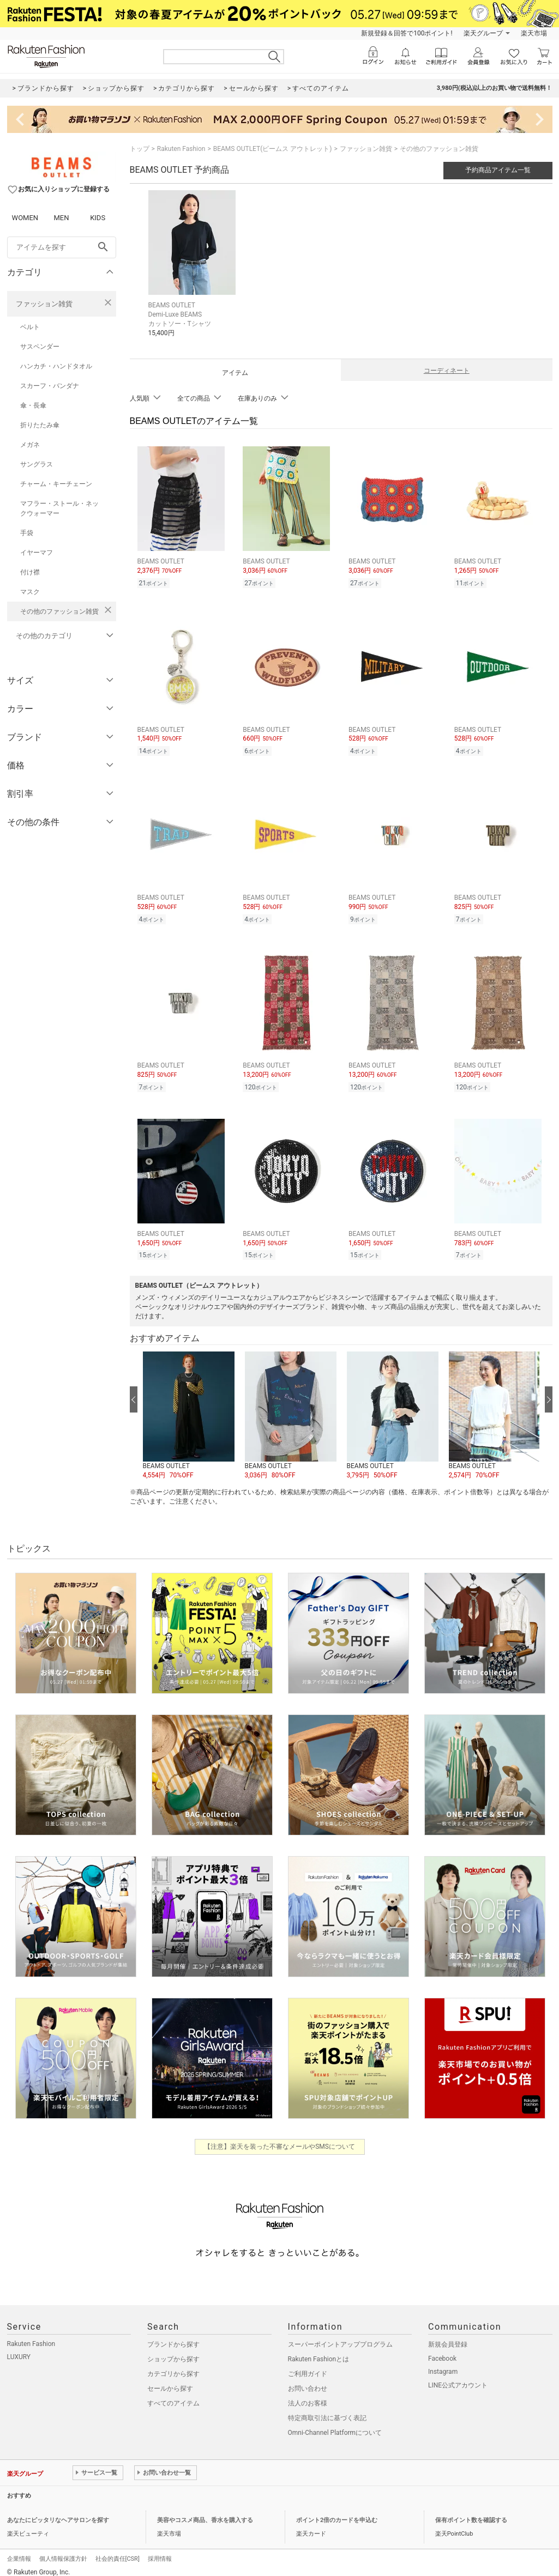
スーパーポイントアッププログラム (340, 2336)
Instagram (443, 2363)
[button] (188, 1407)
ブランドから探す (173, 2336)
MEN (61, 218)
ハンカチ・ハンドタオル (56, 366)
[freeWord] (61, 247)
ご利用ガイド (307, 2365)
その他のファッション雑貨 (59, 611)
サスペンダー (39, 346)
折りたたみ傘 (39, 425)
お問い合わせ (307, 2380)
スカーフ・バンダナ (49, 386)
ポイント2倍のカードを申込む (336, 2512)
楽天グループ (483, 33)
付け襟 (30, 572)
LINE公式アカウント (458, 2377)
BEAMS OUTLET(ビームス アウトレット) (272, 149)
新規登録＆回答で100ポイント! (406, 33)
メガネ (30, 444)
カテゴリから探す (173, 2365)
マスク (30, 592)
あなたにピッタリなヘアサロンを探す (58, 2512)
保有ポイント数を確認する (471, 2512)
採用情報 (160, 2550)
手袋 (26, 533)
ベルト (30, 327)
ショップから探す (173, 2351)
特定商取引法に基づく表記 (327, 2410)
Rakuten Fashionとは (319, 2351)
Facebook (442, 2350)
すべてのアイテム (173, 2395)
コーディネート (447, 370)
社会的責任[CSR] (117, 2550)
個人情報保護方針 (63, 2550)
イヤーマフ (36, 552)
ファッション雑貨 (44, 304)
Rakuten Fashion (181, 149)
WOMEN (25, 218)
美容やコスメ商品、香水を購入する (205, 2512)
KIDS (97, 218)
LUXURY (19, 2349)
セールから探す (170, 2380)
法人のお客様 (307, 2395)
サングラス (36, 464)
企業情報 (19, 2550)
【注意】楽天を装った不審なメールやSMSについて (279, 2138)
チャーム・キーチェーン (56, 484)
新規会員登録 (447, 2336)
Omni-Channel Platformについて (335, 2424)
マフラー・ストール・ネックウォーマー (59, 508)
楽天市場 (534, 33)
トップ (139, 149)
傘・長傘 (33, 405)
